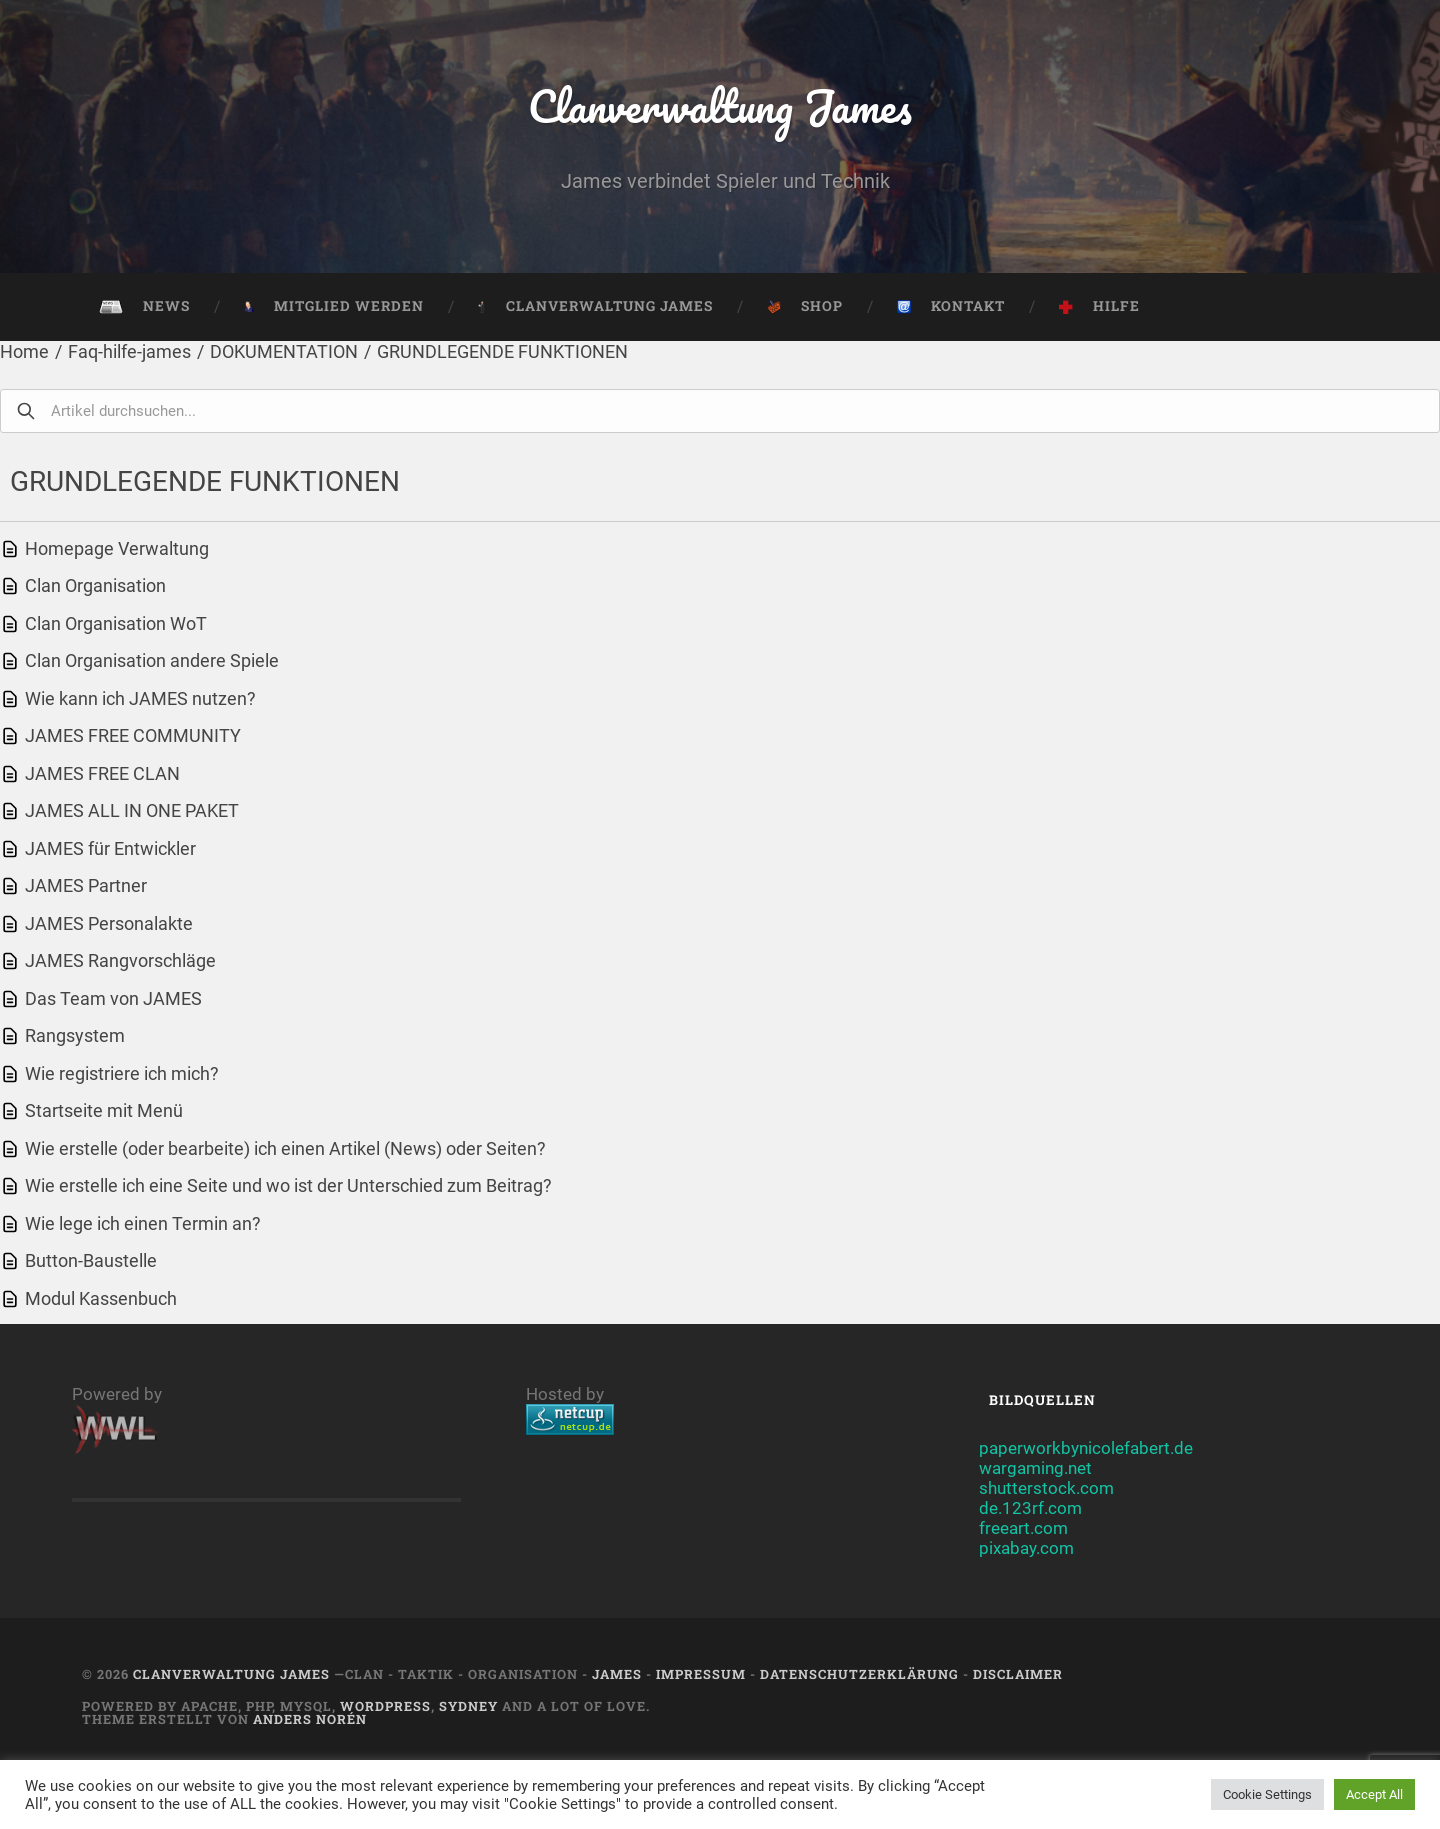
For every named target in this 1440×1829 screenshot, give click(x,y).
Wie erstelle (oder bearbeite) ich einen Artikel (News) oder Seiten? (285, 1148)
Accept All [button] (1374, 1794)
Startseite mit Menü (104, 1110)
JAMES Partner (86, 885)
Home (24, 351)
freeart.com (1023, 1528)
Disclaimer (1018, 1674)
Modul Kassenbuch (101, 1298)
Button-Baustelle (91, 1260)
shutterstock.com (1046, 1488)
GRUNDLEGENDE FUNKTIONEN (502, 351)
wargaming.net (1035, 1468)
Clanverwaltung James (720, 105)
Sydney (468, 1706)
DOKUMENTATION (284, 351)
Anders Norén (310, 1719)
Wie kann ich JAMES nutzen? (140, 698)
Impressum (701, 1674)
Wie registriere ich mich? (122, 1073)
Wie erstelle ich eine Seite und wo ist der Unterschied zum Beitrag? (288, 1185)
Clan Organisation (95, 585)
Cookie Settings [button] (1267, 1794)
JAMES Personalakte (109, 923)
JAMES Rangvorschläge (120, 960)
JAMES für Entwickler (110, 848)
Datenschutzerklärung (859, 1674)
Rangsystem (75, 1035)
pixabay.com (1026, 1548)
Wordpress (385, 1706)
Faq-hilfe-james (129, 351)
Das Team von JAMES (113, 998)
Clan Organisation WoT (116, 623)
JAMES (617, 1674)
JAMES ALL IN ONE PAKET (132, 810)
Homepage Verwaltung (117, 548)
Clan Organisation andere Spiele (152, 660)
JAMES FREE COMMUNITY (133, 735)
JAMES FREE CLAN (102, 773)
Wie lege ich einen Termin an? (143, 1223)
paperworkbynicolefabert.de (1086, 1448)
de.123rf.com (1030, 1508)
